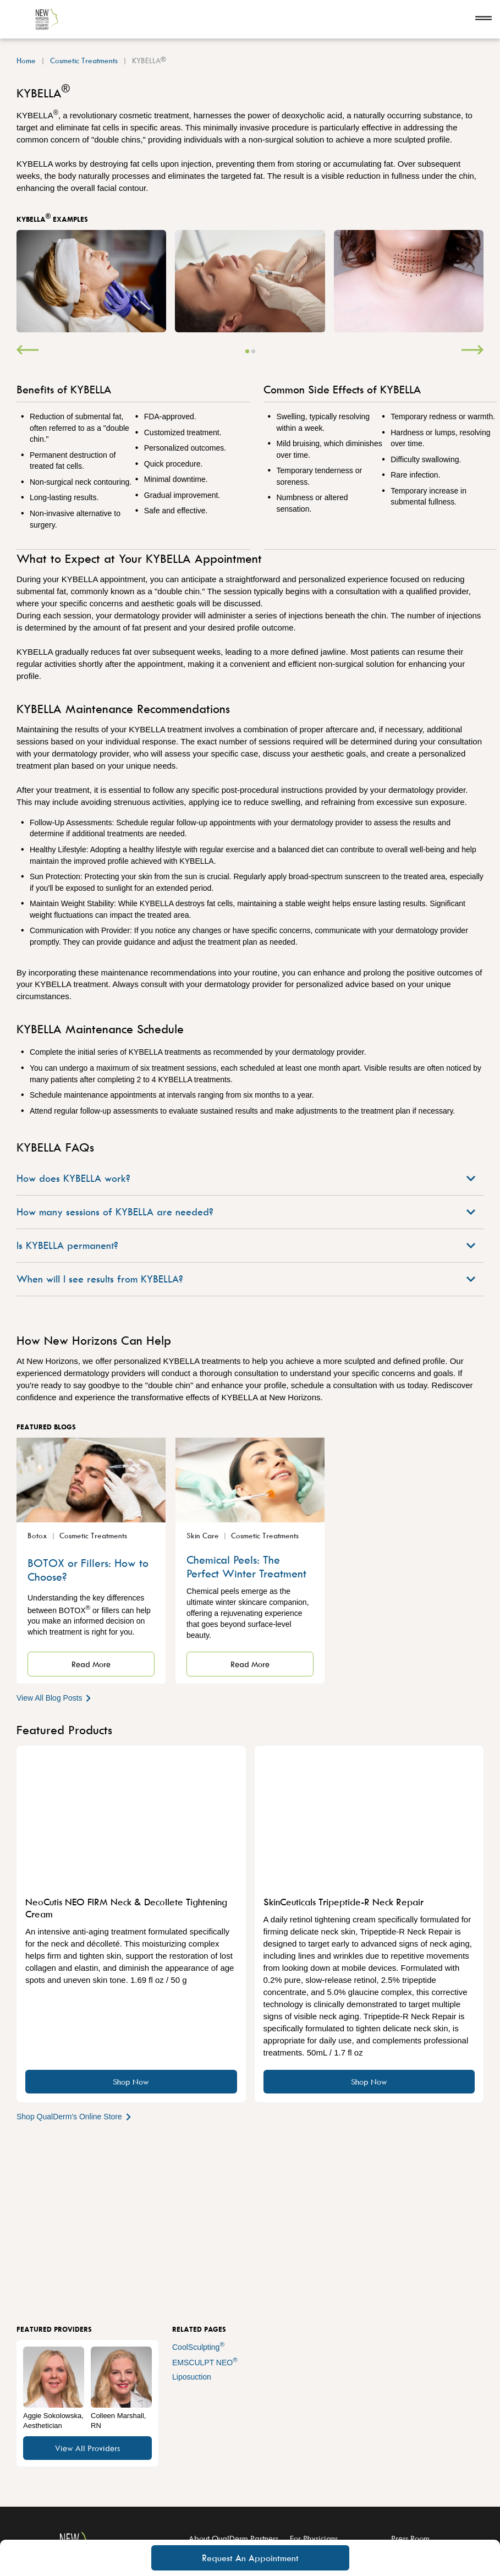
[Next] (472, 351)
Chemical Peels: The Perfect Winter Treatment (246, 1566)
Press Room (410, 2538)
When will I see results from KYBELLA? (246, 1279)
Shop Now (131, 2081)
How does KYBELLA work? (246, 1178)
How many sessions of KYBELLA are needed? (246, 1211)
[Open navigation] (483, 19)
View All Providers (87, 2448)
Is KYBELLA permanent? (246, 1245)
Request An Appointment (250, 2557)
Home (26, 60)
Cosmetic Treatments (84, 60)
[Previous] (28, 351)
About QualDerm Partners (233, 2538)
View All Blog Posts (55, 1697)
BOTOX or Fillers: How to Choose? (88, 1569)
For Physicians (314, 2538)
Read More (91, 1664)
